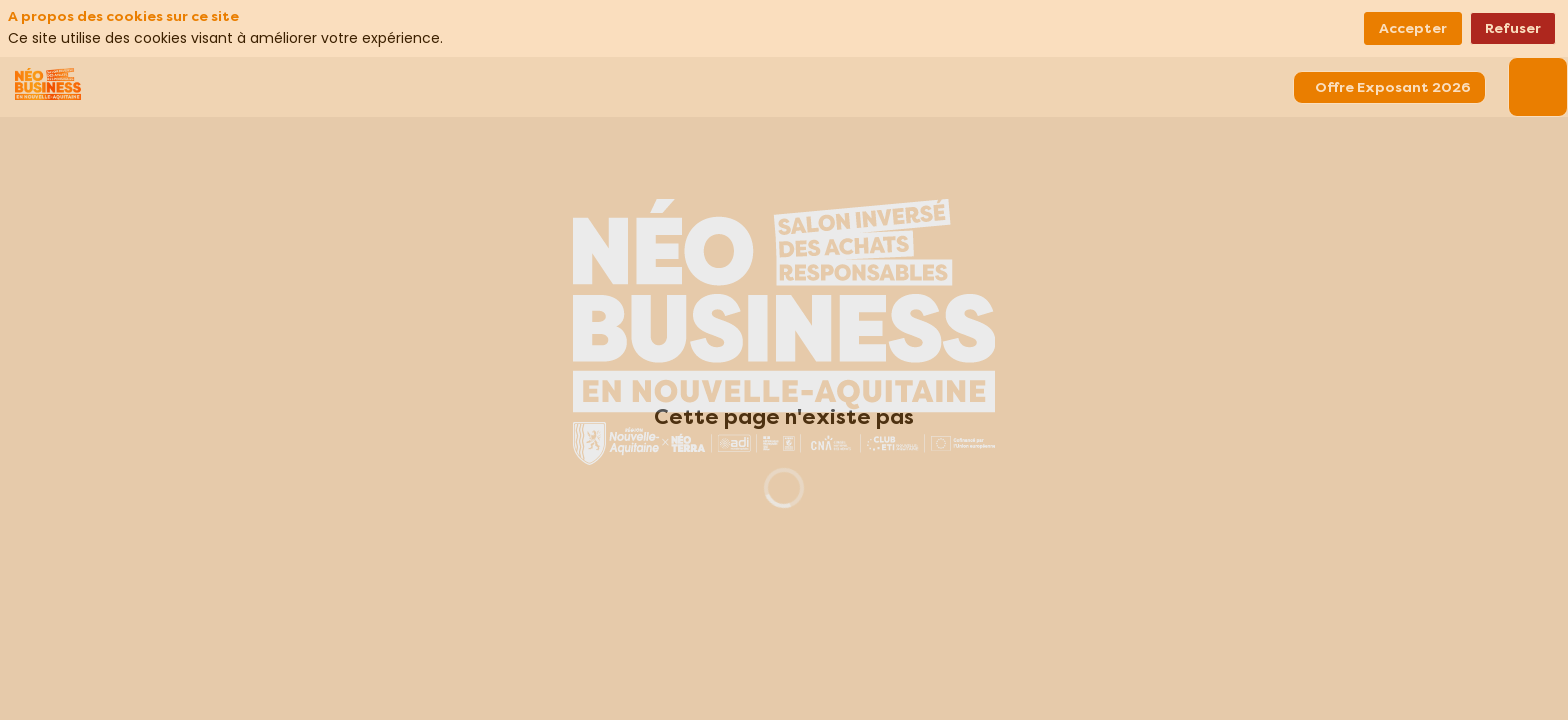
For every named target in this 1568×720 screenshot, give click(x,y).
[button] (1389, 87)
